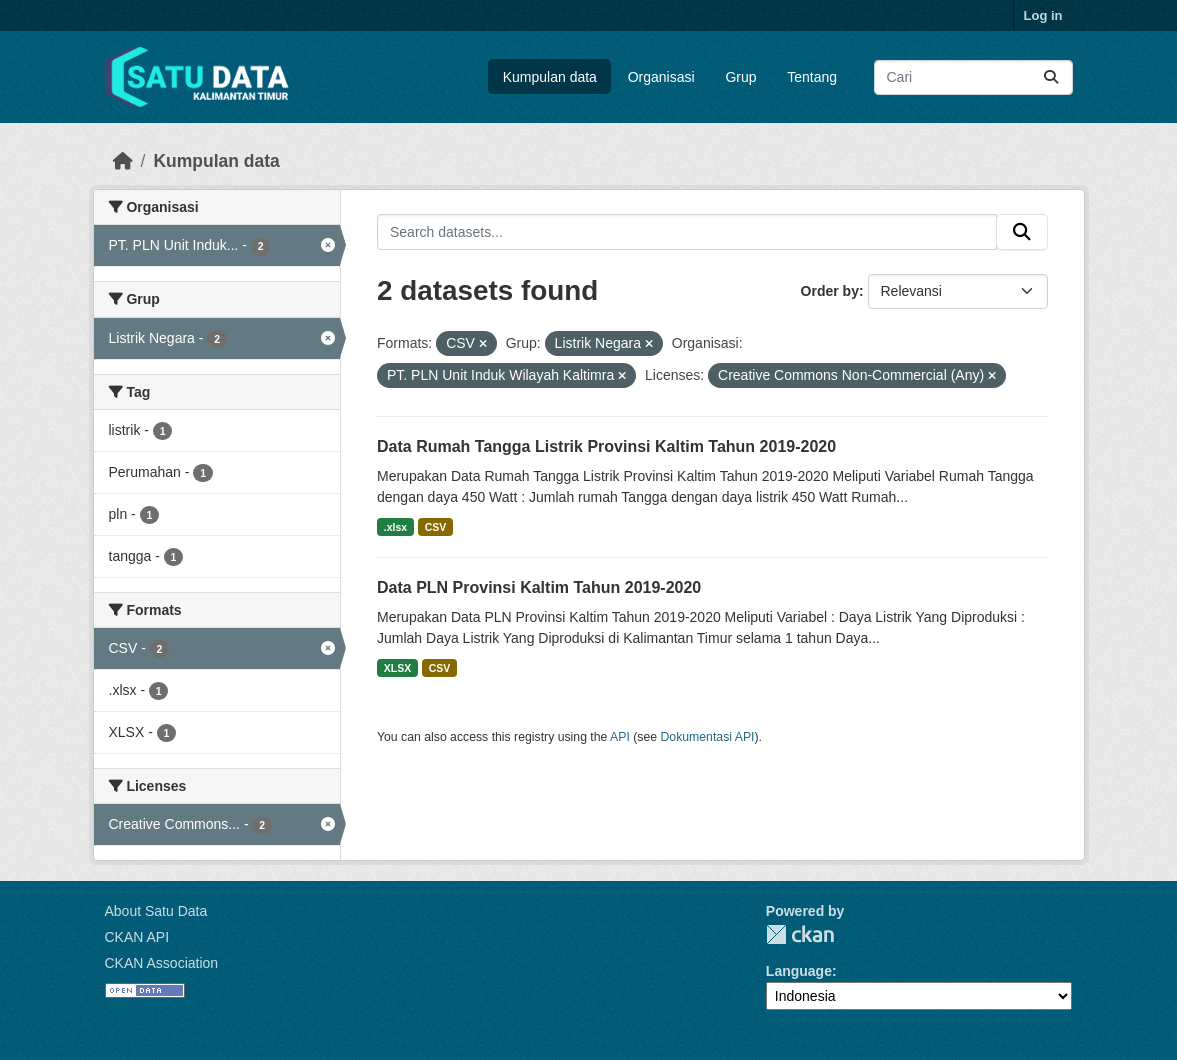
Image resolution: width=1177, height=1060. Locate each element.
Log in (1043, 15)
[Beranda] (123, 161)
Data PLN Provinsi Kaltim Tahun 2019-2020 (539, 587)
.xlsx (395, 527)
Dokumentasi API (708, 737)
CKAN (800, 934)
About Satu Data (156, 911)
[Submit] (1051, 77)
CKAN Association (162, 963)
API (620, 737)
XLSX (397, 668)
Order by (830, 291)
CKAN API (137, 937)
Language (799, 971)
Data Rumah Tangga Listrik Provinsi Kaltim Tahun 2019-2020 (606, 446)
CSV (436, 527)
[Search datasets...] (973, 77)
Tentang (812, 77)
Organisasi (661, 77)
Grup (740, 77)
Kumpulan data (550, 77)
